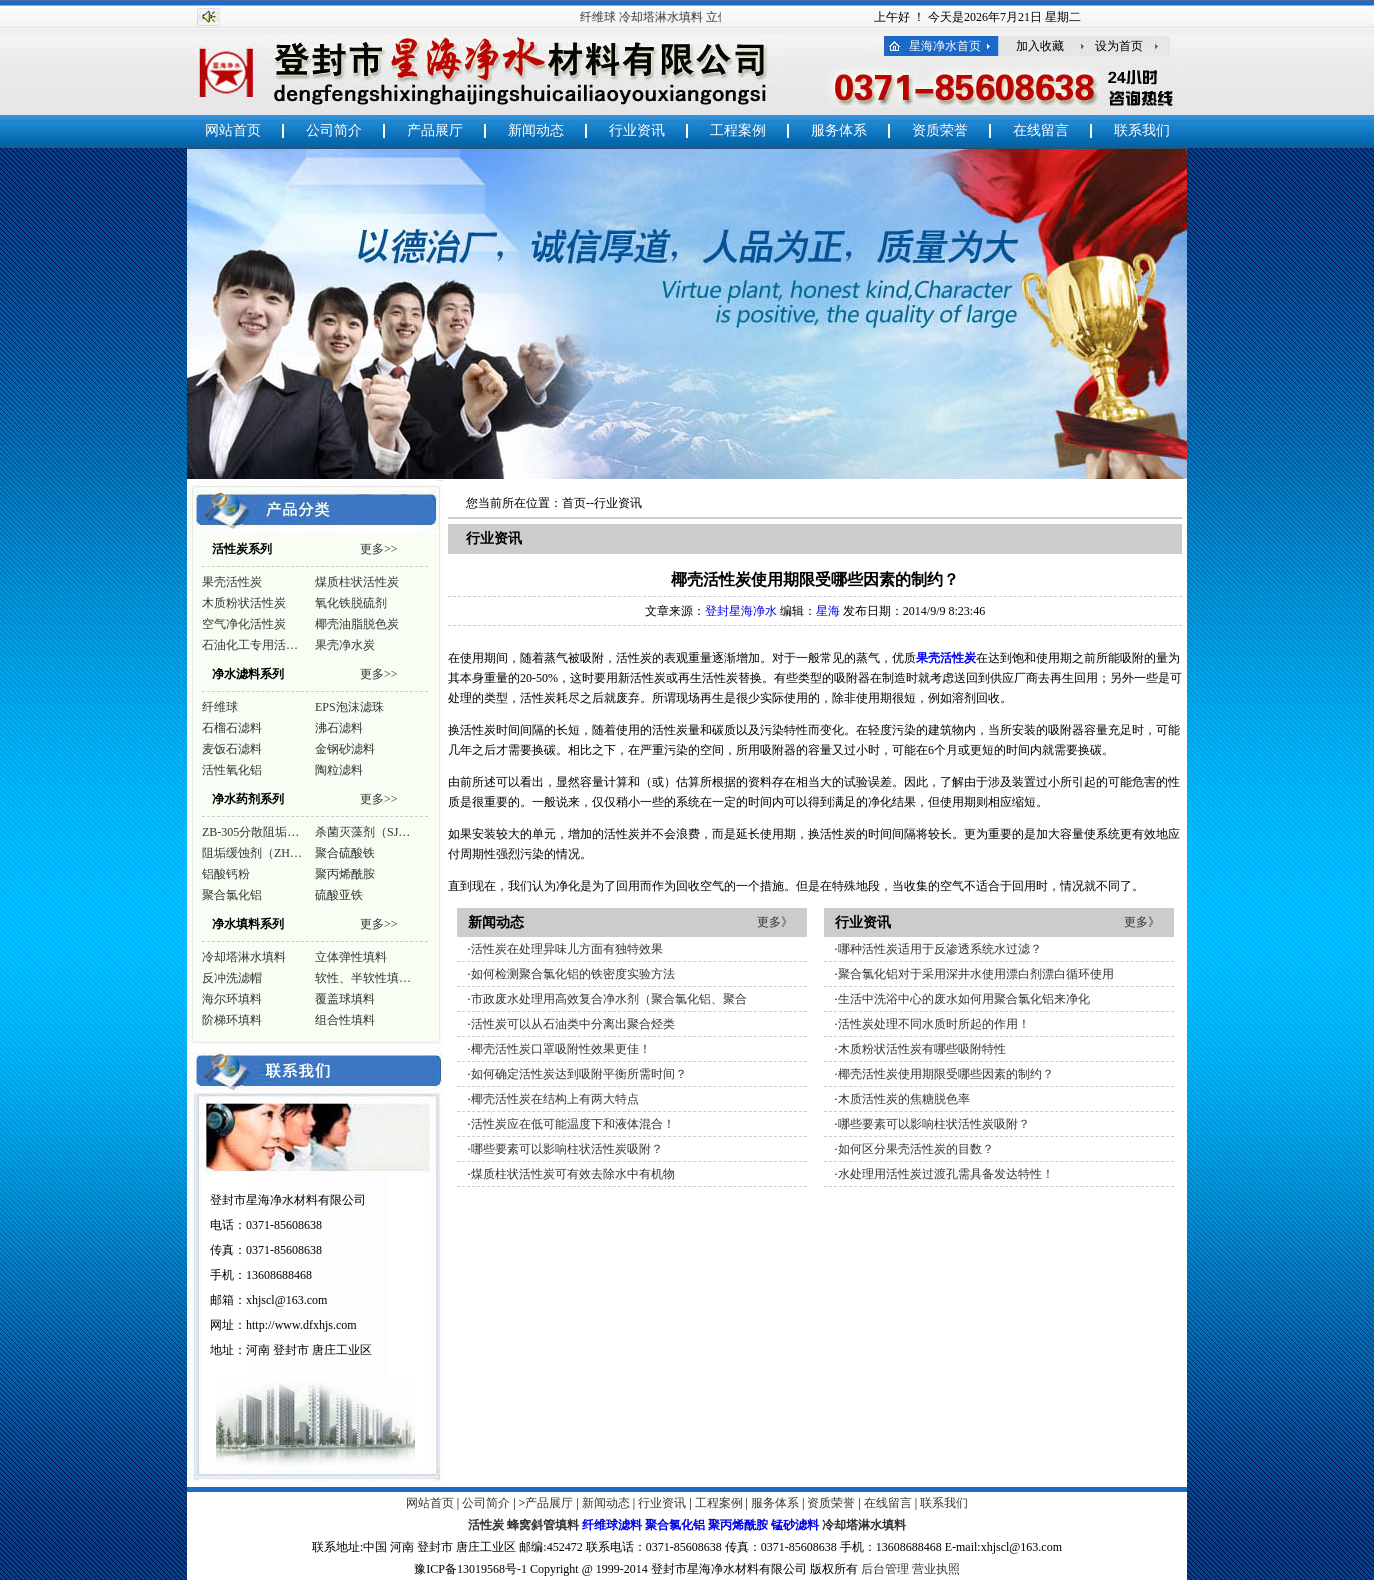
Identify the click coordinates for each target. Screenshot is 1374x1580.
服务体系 (839, 130)
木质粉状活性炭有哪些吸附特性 (922, 1049)
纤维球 (603, 17)
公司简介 (334, 130)
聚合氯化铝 (232, 895)
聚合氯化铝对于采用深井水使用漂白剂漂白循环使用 (976, 974)
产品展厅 (435, 130)
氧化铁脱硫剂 (351, 603)
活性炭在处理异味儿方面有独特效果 (567, 949)
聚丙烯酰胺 (345, 874)
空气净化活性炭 (244, 624)
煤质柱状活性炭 (357, 582)
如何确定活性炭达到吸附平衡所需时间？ (579, 1074)
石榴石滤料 (232, 728)
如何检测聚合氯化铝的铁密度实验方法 (573, 974)
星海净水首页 (945, 46)
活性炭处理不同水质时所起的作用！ (934, 1024)
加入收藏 (1040, 46)
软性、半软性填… (363, 978)
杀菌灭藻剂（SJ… (362, 832)
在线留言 (1041, 130)
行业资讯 (637, 130)
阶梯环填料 (232, 1020)
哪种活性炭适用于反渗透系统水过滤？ (940, 949)
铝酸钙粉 (226, 874)
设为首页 (1119, 46)
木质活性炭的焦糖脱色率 (904, 1099)
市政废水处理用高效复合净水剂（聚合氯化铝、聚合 (609, 999)
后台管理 (885, 1569)
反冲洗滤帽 (232, 978)
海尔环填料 (232, 999)
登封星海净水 (741, 611)
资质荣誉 (940, 130)
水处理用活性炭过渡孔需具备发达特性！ (946, 1174)
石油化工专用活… (250, 645)
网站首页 (233, 130)
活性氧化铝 (232, 770)
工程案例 (738, 130)
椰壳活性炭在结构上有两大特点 (555, 1099)
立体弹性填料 (351, 957)
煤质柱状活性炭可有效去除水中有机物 (573, 1174)
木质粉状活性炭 (244, 603)
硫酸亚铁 (339, 895)
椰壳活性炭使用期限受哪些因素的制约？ (946, 1074)
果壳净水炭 (345, 645)
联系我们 (1142, 130)
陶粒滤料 (339, 770)
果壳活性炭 (232, 582)
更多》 (775, 922)
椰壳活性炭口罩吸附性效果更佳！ (561, 1049)
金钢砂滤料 (345, 749)
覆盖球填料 (345, 999)
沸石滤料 (339, 728)
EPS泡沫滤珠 (349, 707)
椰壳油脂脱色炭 (357, 624)
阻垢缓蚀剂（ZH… (252, 853)
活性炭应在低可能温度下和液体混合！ (573, 1124)
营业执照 (936, 1569)
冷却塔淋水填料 (666, 17)
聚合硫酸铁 (345, 853)
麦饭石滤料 (232, 749)
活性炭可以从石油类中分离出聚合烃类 (573, 1024)
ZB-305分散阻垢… (250, 832)
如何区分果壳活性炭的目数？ (916, 1149)
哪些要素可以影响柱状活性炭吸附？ (567, 1149)
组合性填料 (345, 1020)
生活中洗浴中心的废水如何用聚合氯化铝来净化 (964, 999)
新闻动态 (536, 130)
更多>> (379, 549)
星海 (828, 611)
